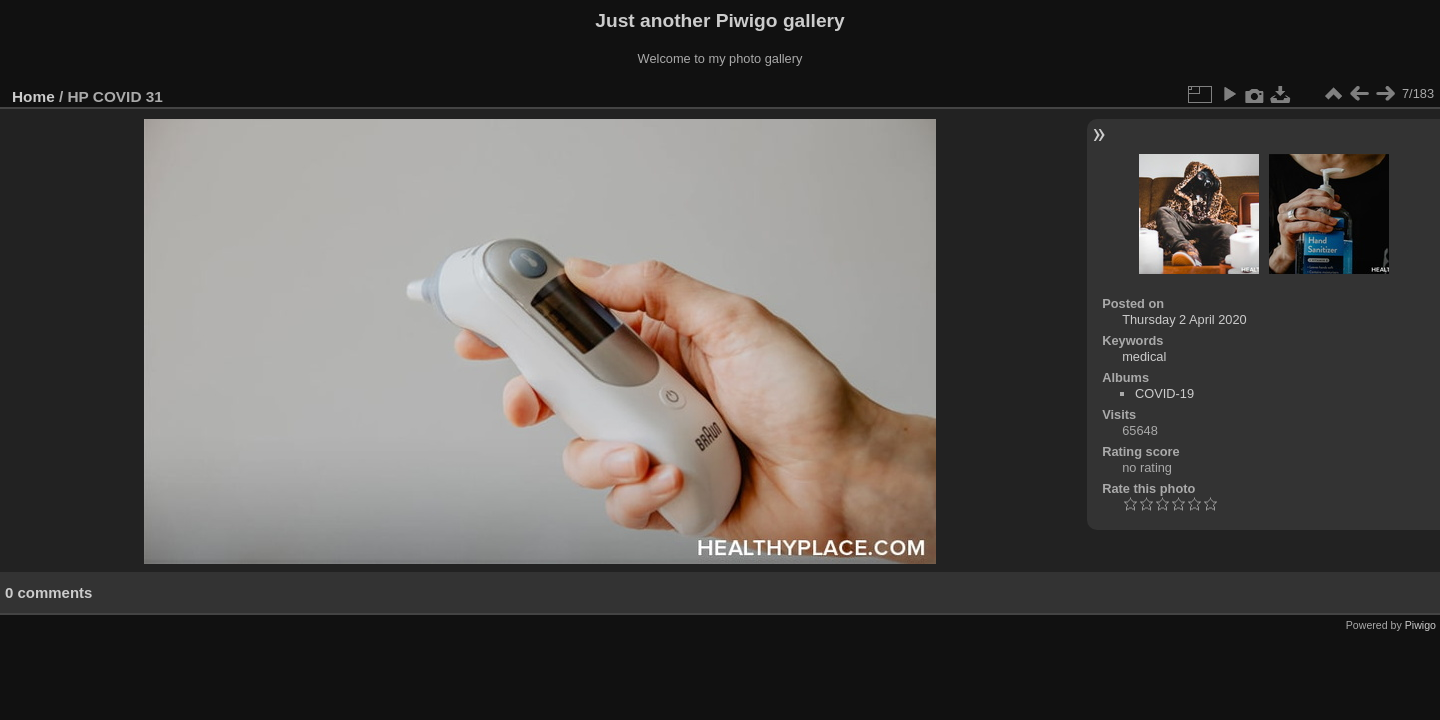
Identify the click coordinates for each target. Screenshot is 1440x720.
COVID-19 (1164, 393)
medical (1144, 356)
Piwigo (1420, 625)
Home (33, 96)
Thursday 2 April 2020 (1184, 319)
